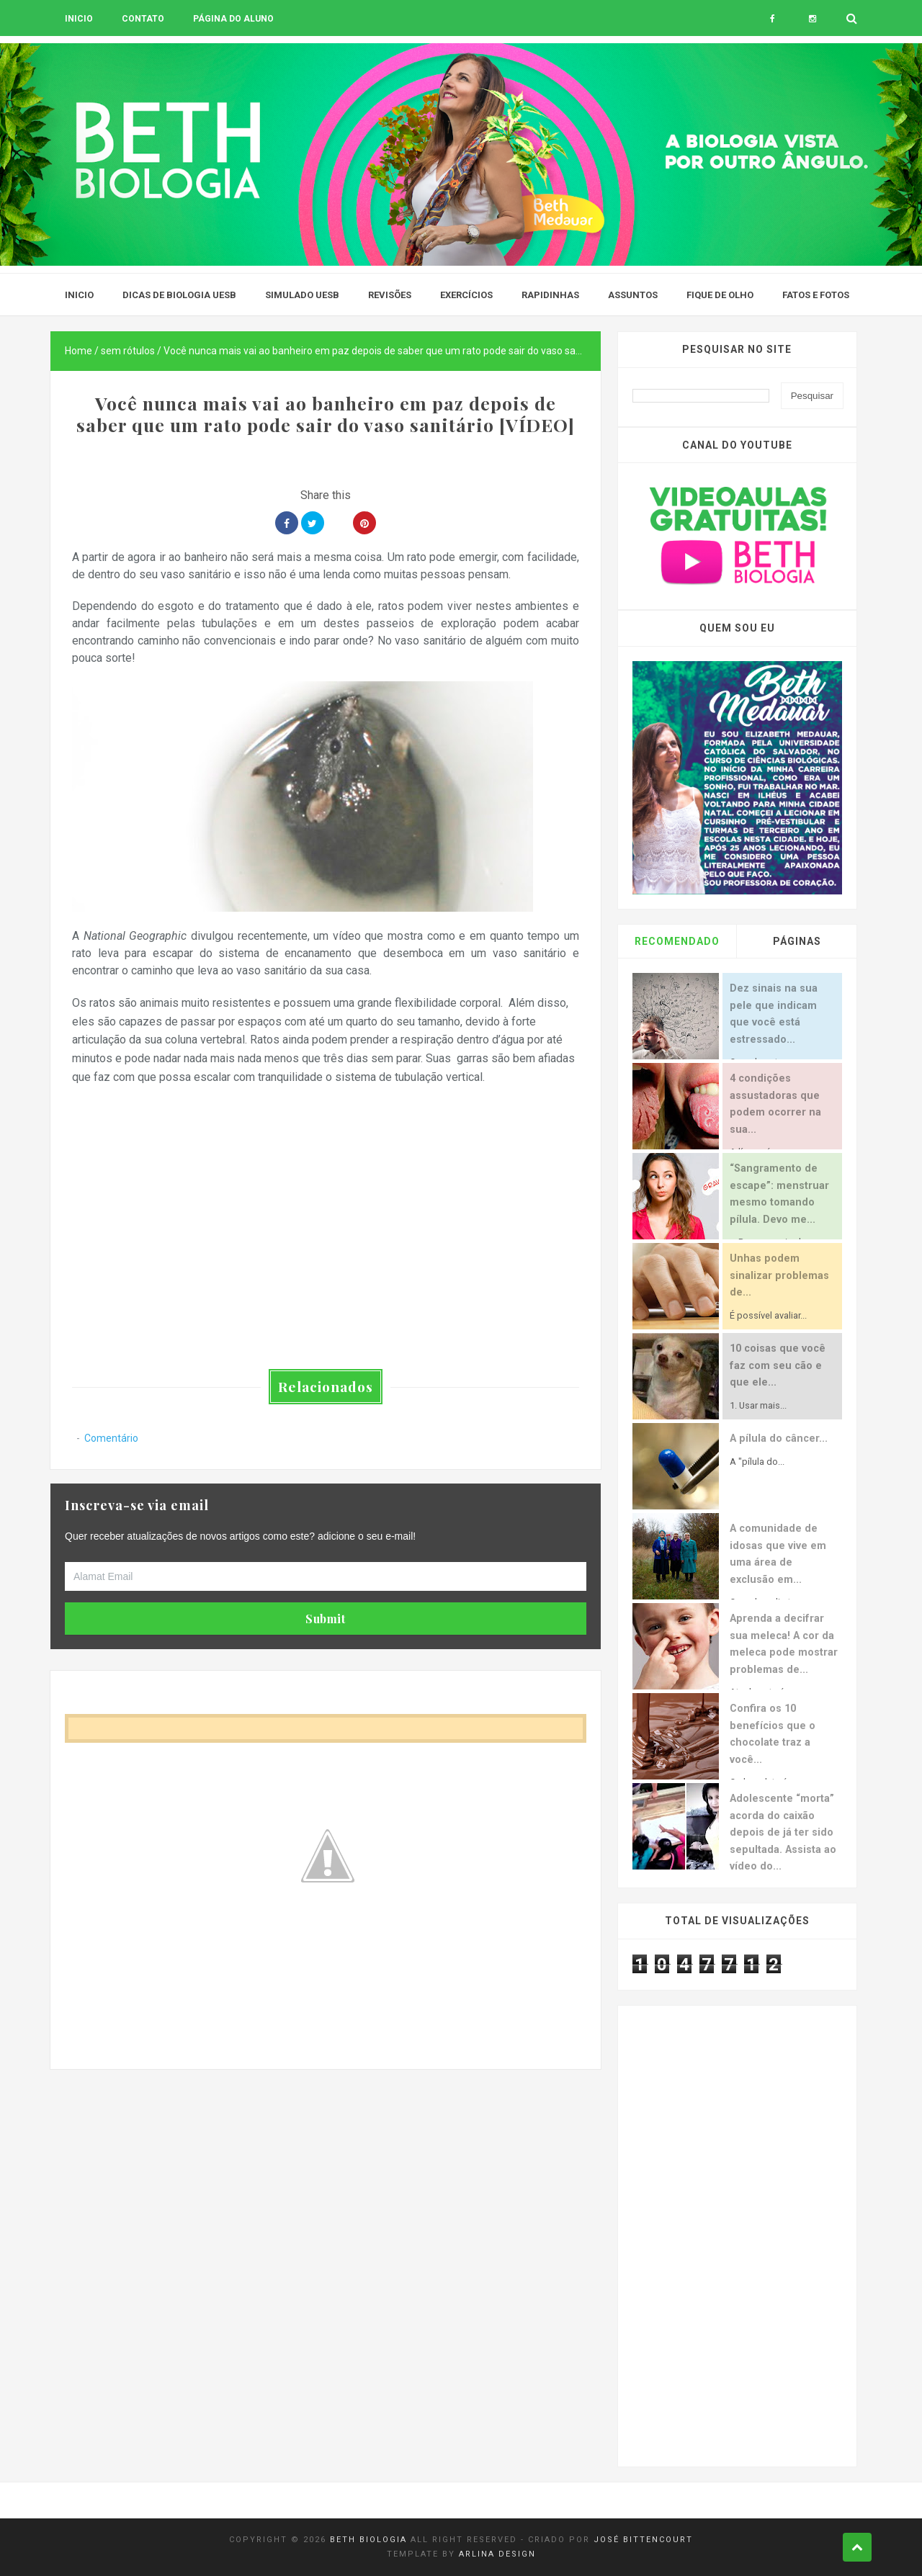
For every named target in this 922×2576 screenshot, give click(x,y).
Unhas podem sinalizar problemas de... (779, 1275)
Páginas (797, 941)
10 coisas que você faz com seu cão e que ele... (777, 1365)
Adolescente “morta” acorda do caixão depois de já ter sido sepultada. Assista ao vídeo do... (783, 1832)
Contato (143, 19)
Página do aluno (233, 19)
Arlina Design (497, 2554)
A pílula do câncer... (779, 1438)
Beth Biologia (368, 2539)
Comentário (111, 1438)
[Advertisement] (325, 2170)
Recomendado (677, 941)
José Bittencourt (643, 2539)
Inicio (79, 19)
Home (78, 350)
